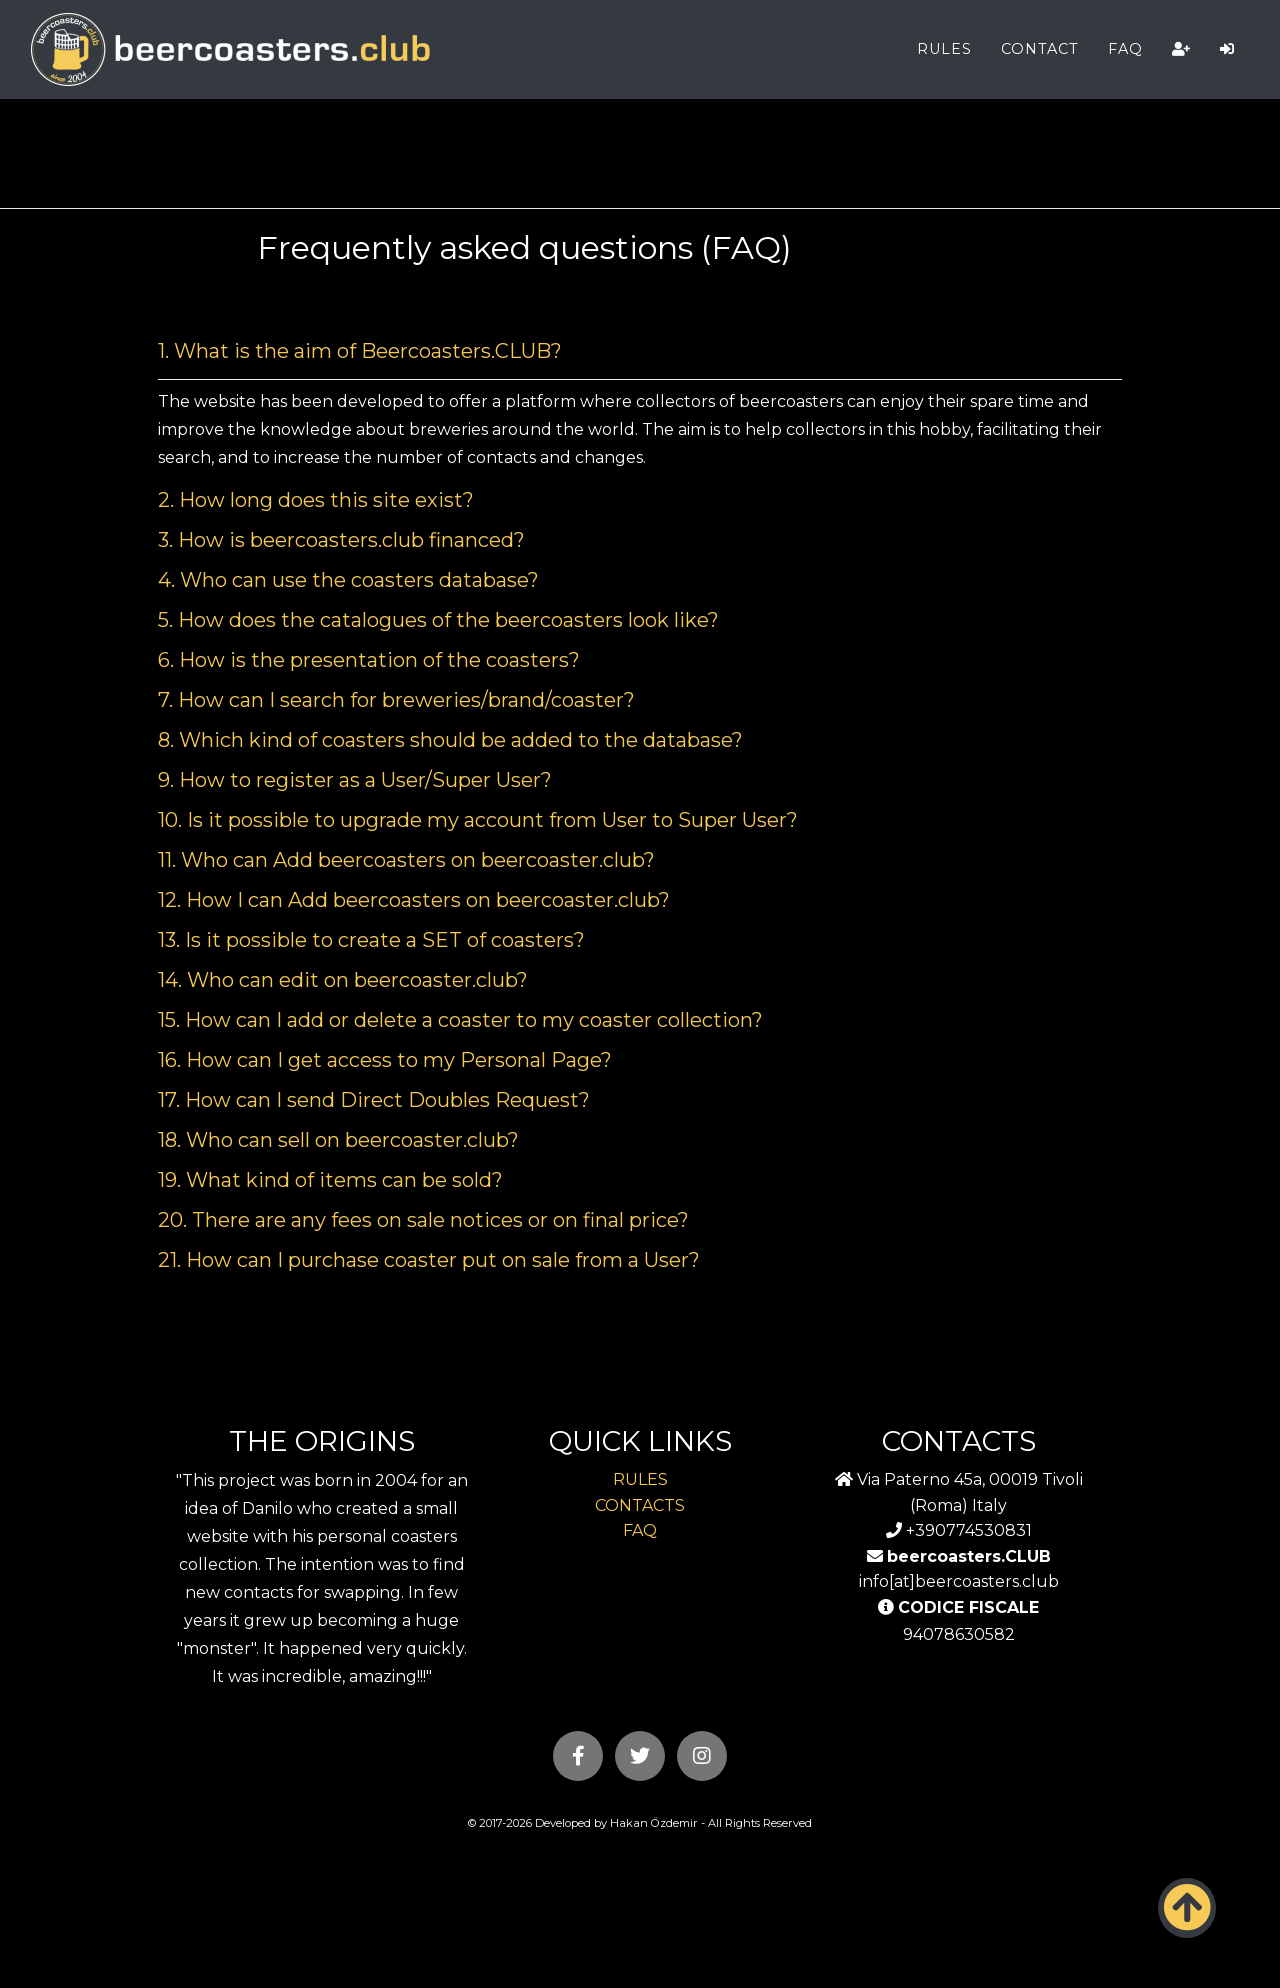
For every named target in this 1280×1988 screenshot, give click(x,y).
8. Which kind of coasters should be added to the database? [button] (450, 740)
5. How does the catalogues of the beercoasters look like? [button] (438, 620)
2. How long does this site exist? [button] (316, 500)
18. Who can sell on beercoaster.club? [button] (338, 1140)
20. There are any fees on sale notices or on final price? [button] (423, 1220)
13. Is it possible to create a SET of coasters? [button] (371, 940)
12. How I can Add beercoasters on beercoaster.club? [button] (414, 900)
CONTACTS (640, 1505)
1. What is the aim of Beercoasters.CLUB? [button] (360, 351)
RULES (944, 49)
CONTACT (1040, 49)
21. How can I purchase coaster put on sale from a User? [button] (429, 1260)
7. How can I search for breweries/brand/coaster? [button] (396, 700)
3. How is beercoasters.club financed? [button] (341, 540)
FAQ (1125, 49)
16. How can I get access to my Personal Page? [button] (385, 1060)
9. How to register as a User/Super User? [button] (355, 780)
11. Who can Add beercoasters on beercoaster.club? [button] (406, 860)
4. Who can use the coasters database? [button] (348, 580)
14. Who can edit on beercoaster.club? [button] (343, 980)
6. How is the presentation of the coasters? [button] (369, 660)
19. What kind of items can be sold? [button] (330, 1180)
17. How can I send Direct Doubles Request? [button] (374, 1100)
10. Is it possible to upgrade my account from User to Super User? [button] (478, 820)
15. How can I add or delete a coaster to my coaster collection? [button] (460, 1020)
